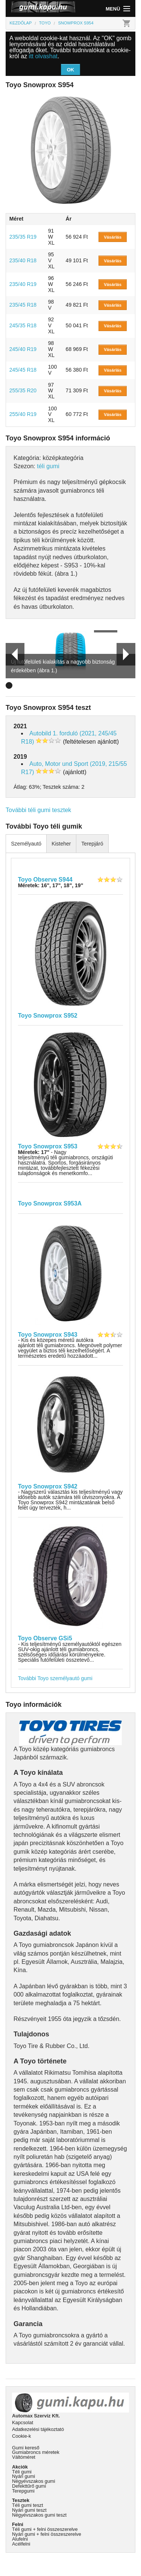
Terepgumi (23, 2491)
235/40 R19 (22, 284)
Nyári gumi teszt (29, 2510)
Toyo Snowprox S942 (47, 1486)
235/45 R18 (22, 305)
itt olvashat (43, 56)
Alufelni (20, 2539)
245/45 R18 (22, 370)
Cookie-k (21, 2436)
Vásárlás (112, 237)
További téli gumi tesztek (38, 810)
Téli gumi (22, 2472)
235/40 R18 (22, 260)
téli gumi (48, 466)
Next (126, 654)
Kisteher (61, 844)
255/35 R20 (22, 390)
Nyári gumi (23, 2476)
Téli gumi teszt (27, 2505)
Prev (12, 654)
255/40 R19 (22, 414)
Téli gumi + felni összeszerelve (45, 2529)
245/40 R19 (22, 349)
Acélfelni (21, 2544)
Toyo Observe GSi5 (45, 1638)
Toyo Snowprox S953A (50, 1203)
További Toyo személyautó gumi (55, 1678)
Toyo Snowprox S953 (47, 1146)
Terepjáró (92, 844)
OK (70, 70)
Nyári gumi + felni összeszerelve (46, 2534)
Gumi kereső (25, 2447)
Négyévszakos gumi (33, 2481)
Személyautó (26, 844)
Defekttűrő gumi (29, 2486)
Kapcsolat (22, 2422)
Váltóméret (23, 2457)
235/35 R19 (22, 237)
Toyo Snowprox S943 (47, 1334)
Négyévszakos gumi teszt (39, 2515)
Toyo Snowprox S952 (47, 1015)
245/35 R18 (22, 325)
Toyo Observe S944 (45, 879)
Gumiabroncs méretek (35, 2452)
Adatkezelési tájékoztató (38, 2429)
